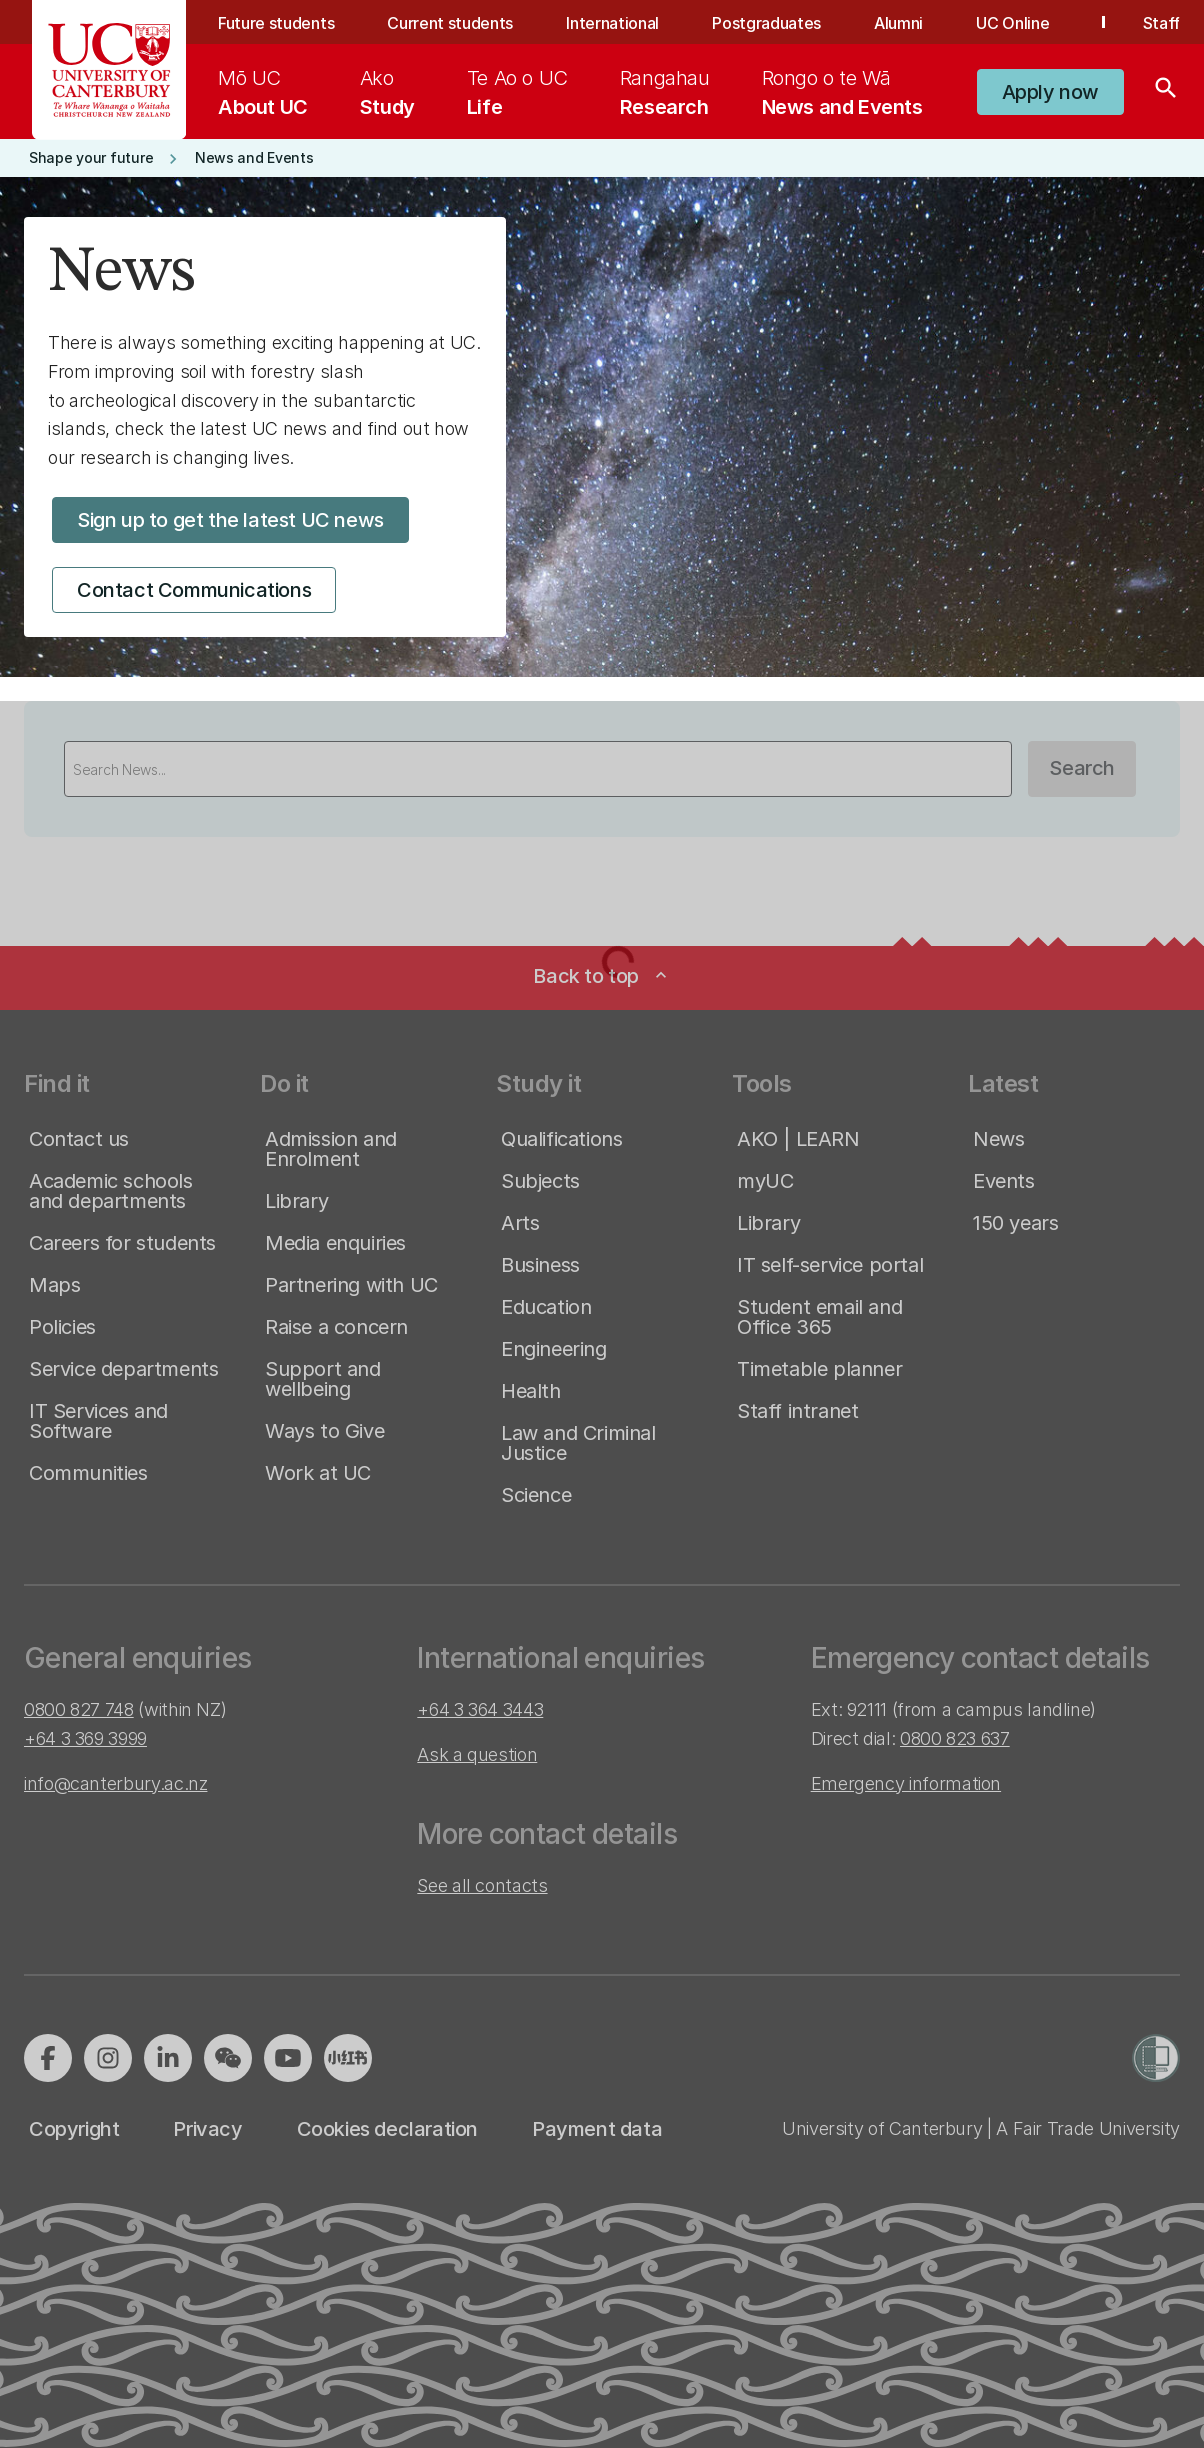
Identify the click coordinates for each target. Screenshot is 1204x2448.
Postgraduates (766, 23)
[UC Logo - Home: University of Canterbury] (109, 70)
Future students (276, 23)
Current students (450, 23)
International (612, 23)
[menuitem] (263, 92)
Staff (1161, 23)
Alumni (898, 23)
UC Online (1012, 23)
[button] (1050, 92)
